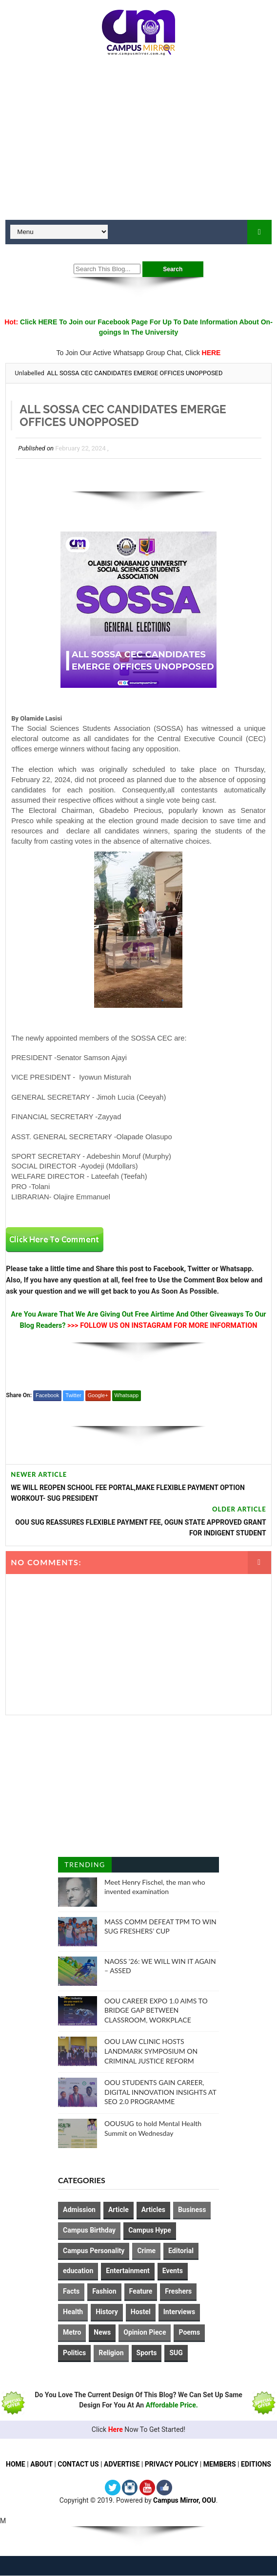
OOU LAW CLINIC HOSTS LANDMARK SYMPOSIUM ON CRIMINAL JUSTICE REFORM (151, 2051)
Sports (147, 2353)
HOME (15, 2465)
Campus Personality (93, 2251)
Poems (189, 2332)
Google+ (98, 1395)
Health (73, 2312)
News (102, 2332)
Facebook (47, 1395)
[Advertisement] (138, 141)
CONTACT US (78, 2465)
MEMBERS (219, 2465)
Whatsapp (127, 1395)
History (107, 2312)
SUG (175, 2353)
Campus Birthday (89, 2230)
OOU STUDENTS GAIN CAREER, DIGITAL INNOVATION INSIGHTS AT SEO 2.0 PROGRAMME (160, 2092)
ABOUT (41, 2465)
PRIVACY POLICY (171, 2465)
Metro (72, 2332)
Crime (146, 2251)
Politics (74, 2353)
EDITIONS (256, 2465)
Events (172, 2271)
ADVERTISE (121, 2465)
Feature (141, 2291)
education (78, 2271)
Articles (153, 2210)
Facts (71, 2291)
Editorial (181, 2251)
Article (118, 2210)
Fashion (104, 2291)
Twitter (73, 1395)
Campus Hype (149, 2230)
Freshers (178, 2291)
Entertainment (128, 2271)
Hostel (141, 2312)
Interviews (179, 2312)
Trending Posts (84, 1866)
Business (192, 2210)
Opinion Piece (144, 2332)
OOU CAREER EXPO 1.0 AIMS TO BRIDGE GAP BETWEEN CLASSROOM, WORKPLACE (156, 2010)
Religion (111, 2353)
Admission (79, 2210)
